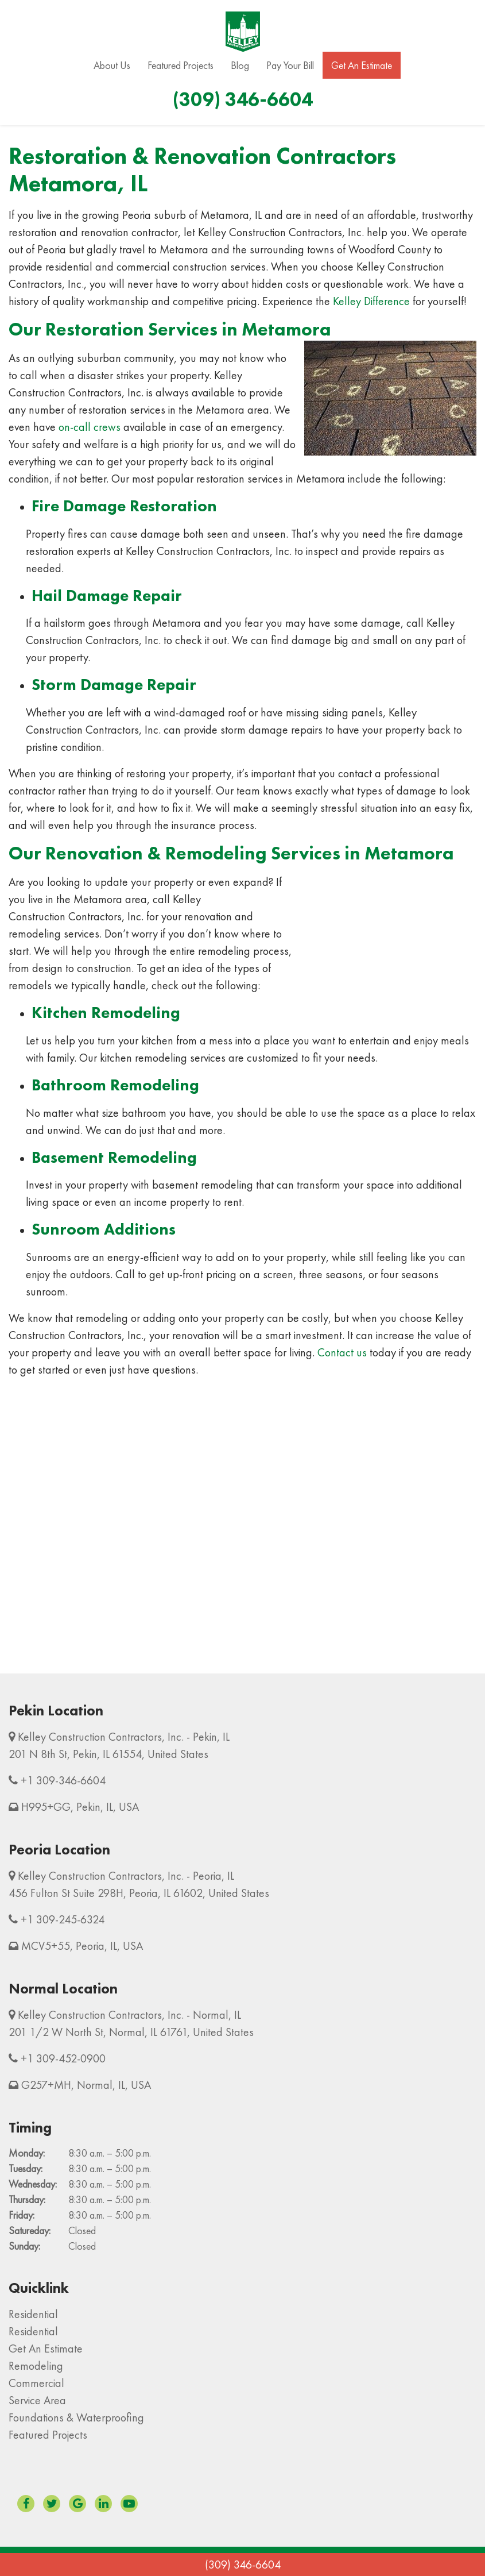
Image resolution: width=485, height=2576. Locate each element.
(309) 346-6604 (243, 2564)
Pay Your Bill (290, 65)
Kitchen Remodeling (106, 1012)
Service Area (37, 2400)
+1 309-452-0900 (63, 2058)
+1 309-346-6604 (63, 1780)
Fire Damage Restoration (124, 506)
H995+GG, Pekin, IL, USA (80, 1806)
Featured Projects (181, 65)
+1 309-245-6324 (62, 1919)
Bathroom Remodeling (115, 1085)
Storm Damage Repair (114, 684)
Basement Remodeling (114, 1157)
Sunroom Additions (104, 1229)
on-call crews (90, 426)
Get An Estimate (361, 65)
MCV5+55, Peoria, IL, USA (82, 1945)
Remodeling (36, 2365)
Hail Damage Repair (107, 595)
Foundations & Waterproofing (76, 2417)
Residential (33, 2314)
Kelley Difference (371, 301)
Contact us (342, 1352)
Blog (240, 65)
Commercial (36, 2383)
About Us (112, 65)
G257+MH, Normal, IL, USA (86, 2084)
